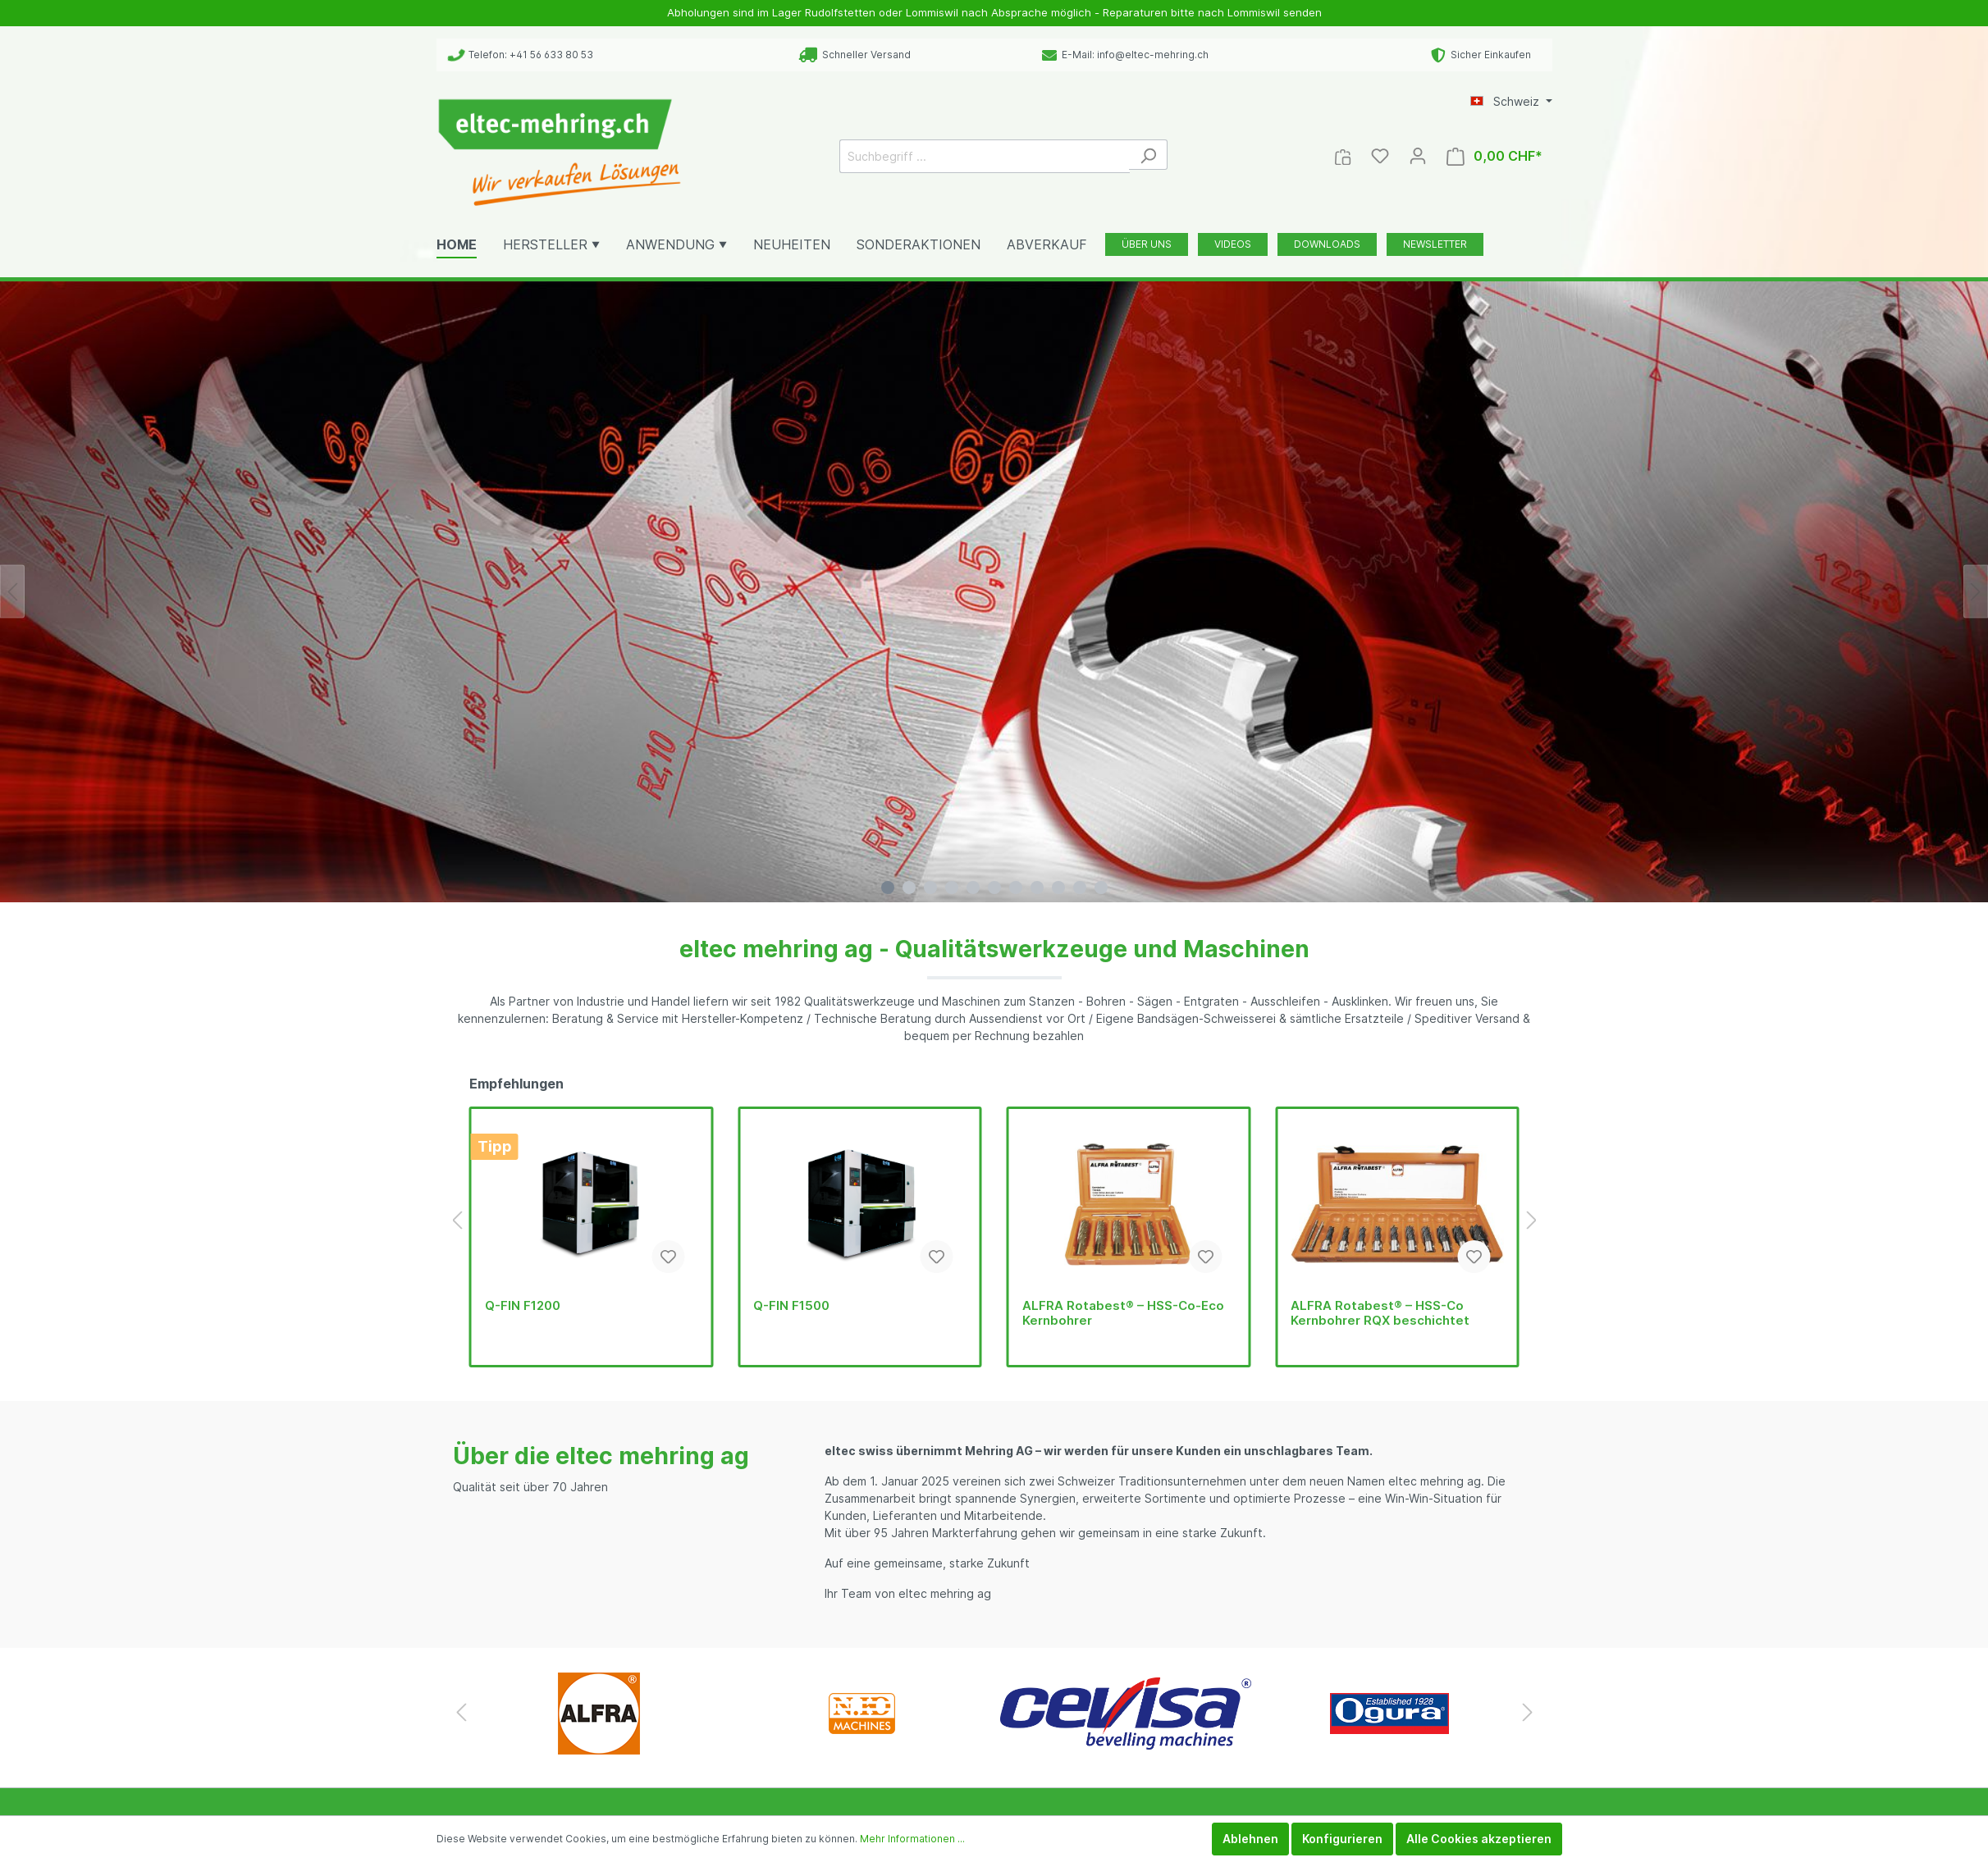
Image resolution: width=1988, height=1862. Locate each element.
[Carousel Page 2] (909, 887)
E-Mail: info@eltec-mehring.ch (1125, 54)
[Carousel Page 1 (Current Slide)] (887, 887)
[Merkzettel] (1380, 155)
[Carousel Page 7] (1015, 887)
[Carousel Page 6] (994, 887)
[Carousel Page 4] (951, 887)
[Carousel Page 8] (1037, 887)
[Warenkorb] (1494, 156)
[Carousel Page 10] (1079, 887)
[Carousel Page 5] (973, 887)
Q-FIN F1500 (791, 1305)
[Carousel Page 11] (1101, 887)
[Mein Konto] (1418, 155)
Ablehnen (1250, 1839)
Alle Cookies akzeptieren (1479, 1839)
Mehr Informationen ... (912, 1838)
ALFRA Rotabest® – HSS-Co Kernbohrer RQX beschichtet (1380, 1313)
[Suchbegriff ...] (984, 156)
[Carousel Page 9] (1058, 887)
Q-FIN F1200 (522, 1305)
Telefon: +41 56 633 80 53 (521, 54)
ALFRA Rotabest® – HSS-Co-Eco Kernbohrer (1123, 1313)
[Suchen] (1148, 154)
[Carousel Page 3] (930, 887)
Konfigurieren (1342, 1839)
